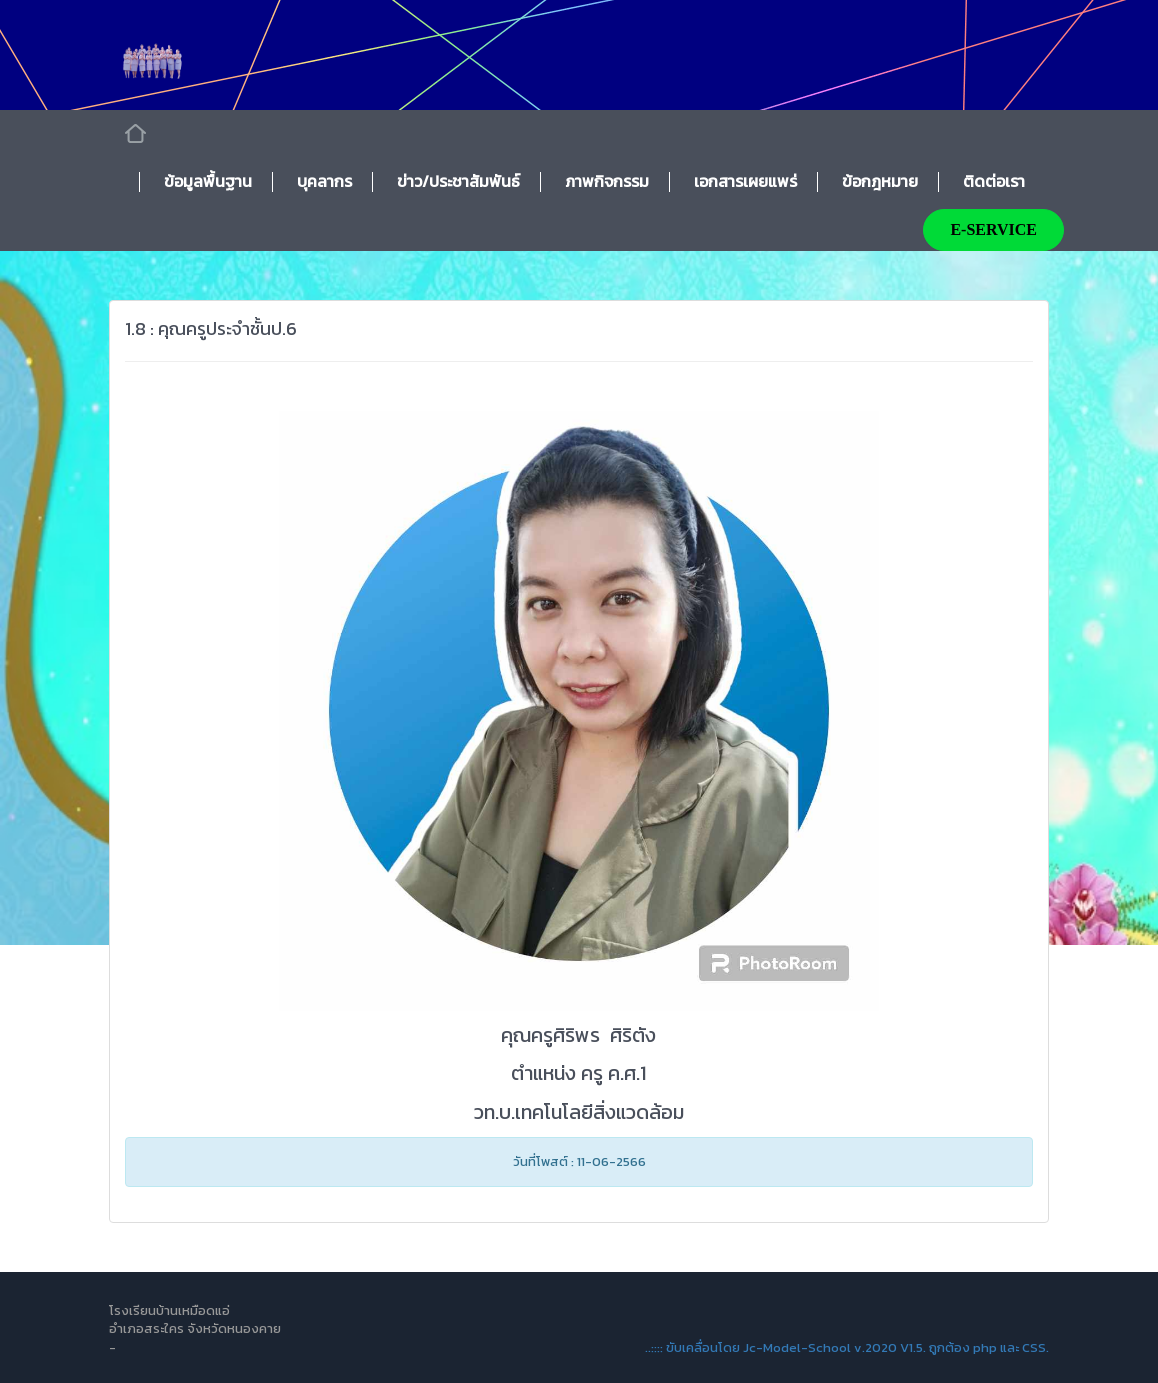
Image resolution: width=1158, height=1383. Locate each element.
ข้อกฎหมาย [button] (880, 181)
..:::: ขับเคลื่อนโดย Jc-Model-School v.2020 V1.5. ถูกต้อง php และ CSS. (847, 1347)
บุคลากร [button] (324, 181)
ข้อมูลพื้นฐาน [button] (208, 181)
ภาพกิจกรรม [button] (607, 181)
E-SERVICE (993, 229)
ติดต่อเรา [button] (994, 181)
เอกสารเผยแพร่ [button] (745, 181)
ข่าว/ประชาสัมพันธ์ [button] (458, 181)
